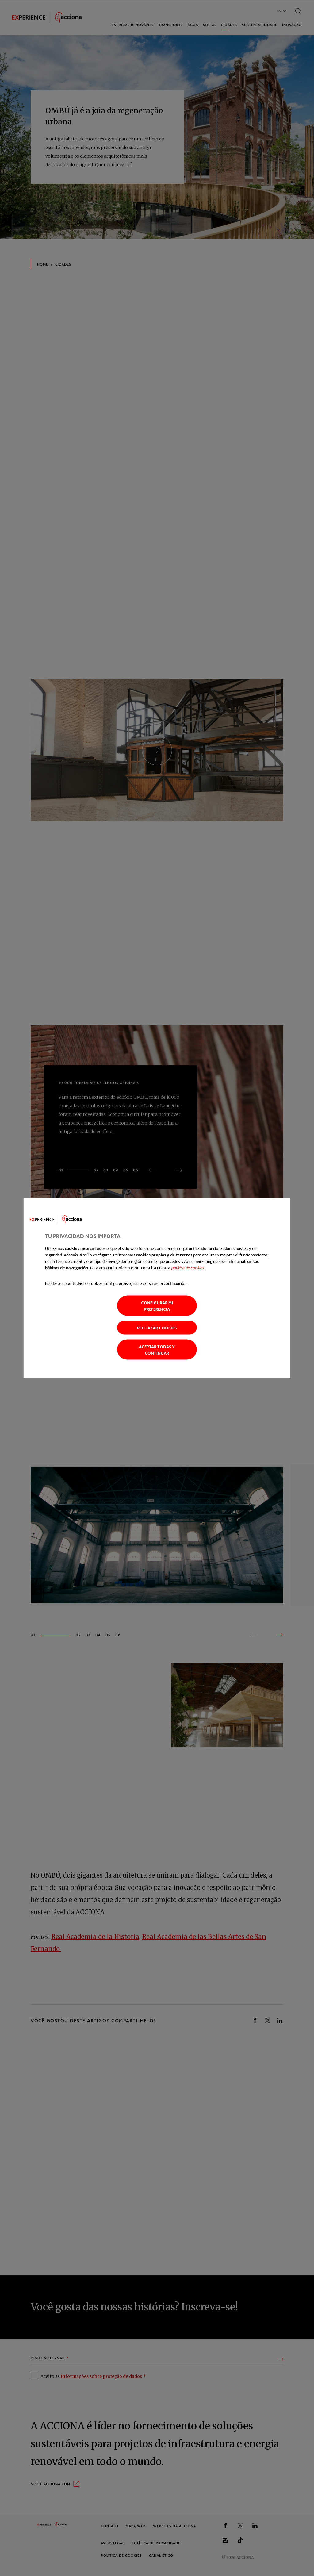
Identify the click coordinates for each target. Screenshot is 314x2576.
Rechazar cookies (157, 1327)
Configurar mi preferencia (157, 1306)
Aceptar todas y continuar (157, 1349)
